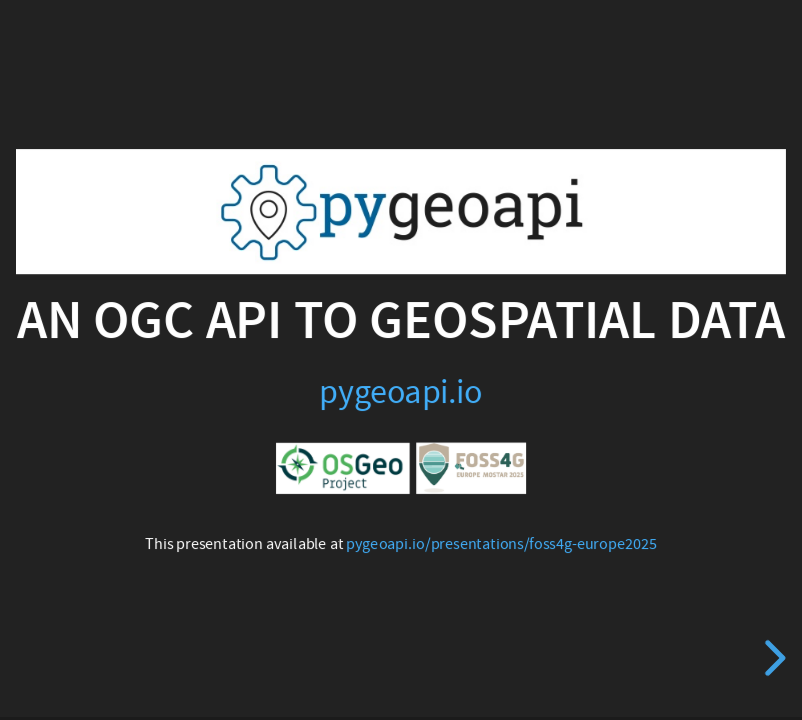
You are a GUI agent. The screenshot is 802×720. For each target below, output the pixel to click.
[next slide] (772, 658)
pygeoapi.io (401, 392)
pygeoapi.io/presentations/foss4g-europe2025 (501, 544)
